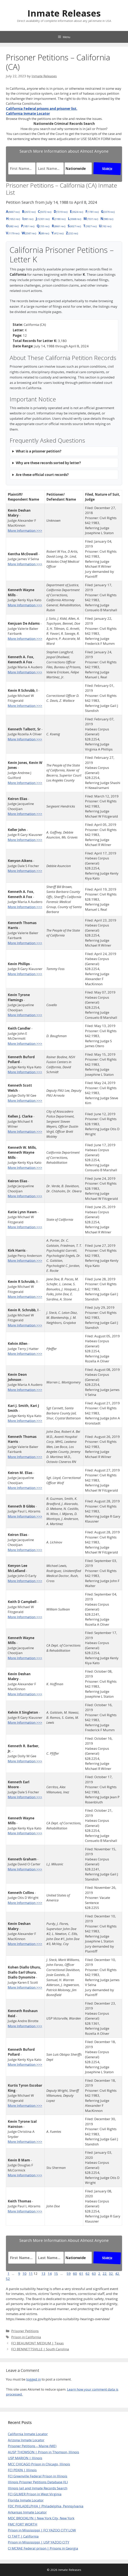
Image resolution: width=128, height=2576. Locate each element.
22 (105, 2273)
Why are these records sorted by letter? (48, 463)
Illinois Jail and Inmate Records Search (37, 2488)
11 (31, 2273)
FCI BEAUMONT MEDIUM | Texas (37, 2343)
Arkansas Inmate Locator (27, 2512)
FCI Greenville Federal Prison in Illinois (37, 2476)
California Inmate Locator (28, 2434)
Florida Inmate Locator (26, 2500)
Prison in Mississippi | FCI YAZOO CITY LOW (42, 2530)
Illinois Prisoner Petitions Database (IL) (38, 2482)
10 (24, 2273)
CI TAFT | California (23, 2536)
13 (43, 2273)
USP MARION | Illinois (25, 2458)
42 (117, 2273)
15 (56, 2273)
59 (69, 2273)
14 (50, 2273)
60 (75, 2273)
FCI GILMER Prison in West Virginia (35, 2494)
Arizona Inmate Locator (26, 2440)
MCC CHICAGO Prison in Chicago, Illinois (39, 2464)
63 (94, 2273)
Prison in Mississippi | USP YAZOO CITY (38, 2542)
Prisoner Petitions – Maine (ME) (32, 2446)
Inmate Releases (64, 13)
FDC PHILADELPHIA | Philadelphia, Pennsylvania (45, 2506)
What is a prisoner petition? (38, 451)
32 (111, 2273)
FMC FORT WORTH (22, 2524)
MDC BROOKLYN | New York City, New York (41, 2518)
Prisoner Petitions (25, 2331)
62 (88, 2273)
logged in (33, 2379)
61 (81, 2273)
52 (8, 2278)
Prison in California (26, 2337)
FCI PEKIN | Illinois (22, 2470)
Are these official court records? (42, 474)
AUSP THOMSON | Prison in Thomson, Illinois (43, 2452)
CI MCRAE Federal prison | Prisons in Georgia (43, 2548)
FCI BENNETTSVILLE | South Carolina (40, 2349)
